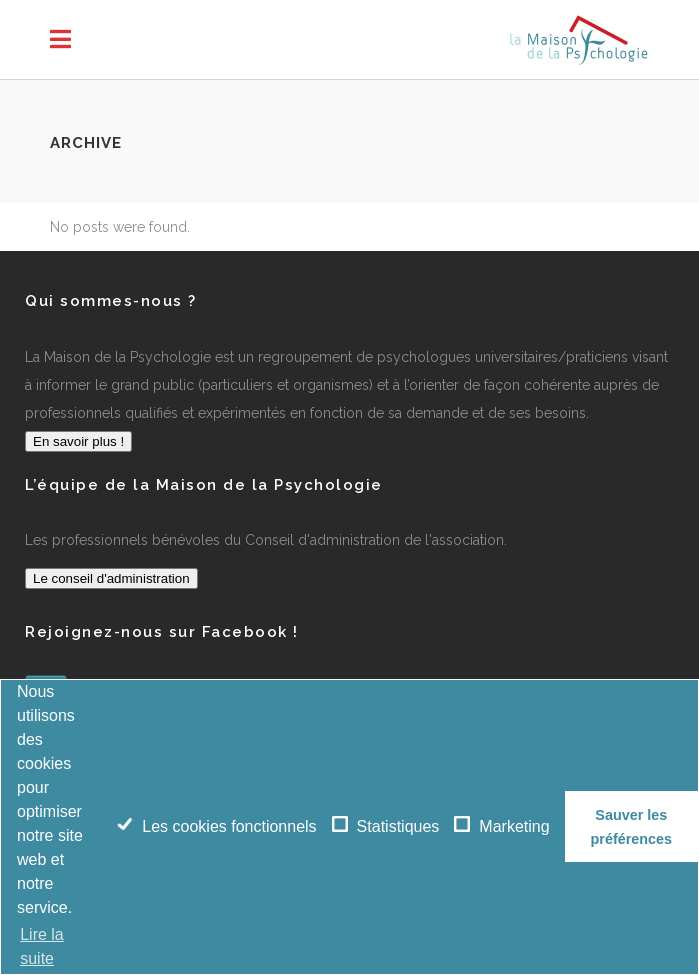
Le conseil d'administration (111, 578)
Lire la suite (42, 946)
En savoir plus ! (78, 441)
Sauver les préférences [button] (631, 827)
